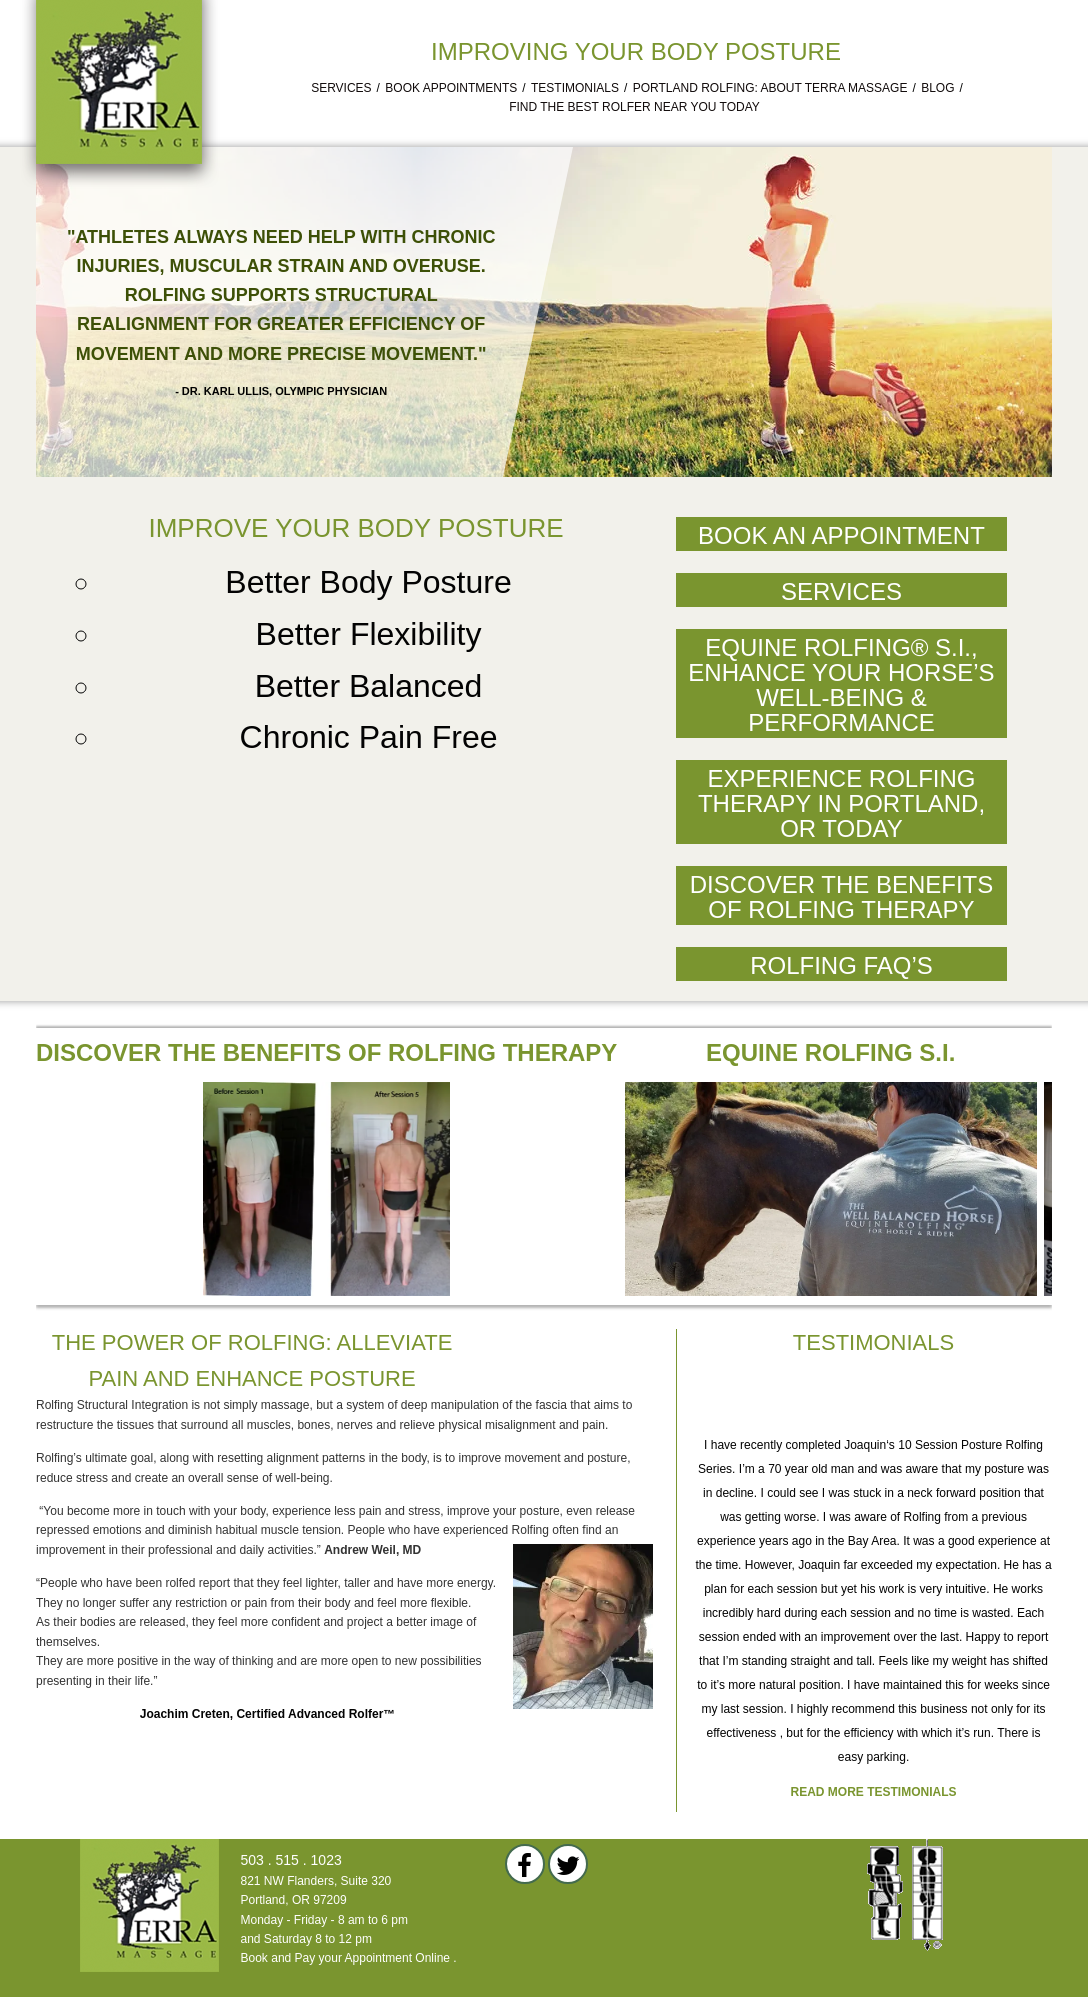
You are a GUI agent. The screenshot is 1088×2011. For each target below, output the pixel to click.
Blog (937, 88)
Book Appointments (451, 88)
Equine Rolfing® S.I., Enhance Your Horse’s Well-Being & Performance (841, 685)
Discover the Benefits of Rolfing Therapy (842, 897)
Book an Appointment (841, 535)
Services (341, 88)
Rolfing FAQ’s (841, 965)
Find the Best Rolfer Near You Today (634, 107)
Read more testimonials (874, 1792)
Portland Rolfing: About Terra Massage (770, 88)
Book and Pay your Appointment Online (345, 1958)
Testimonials (575, 88)
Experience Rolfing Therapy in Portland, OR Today (841, 803)
